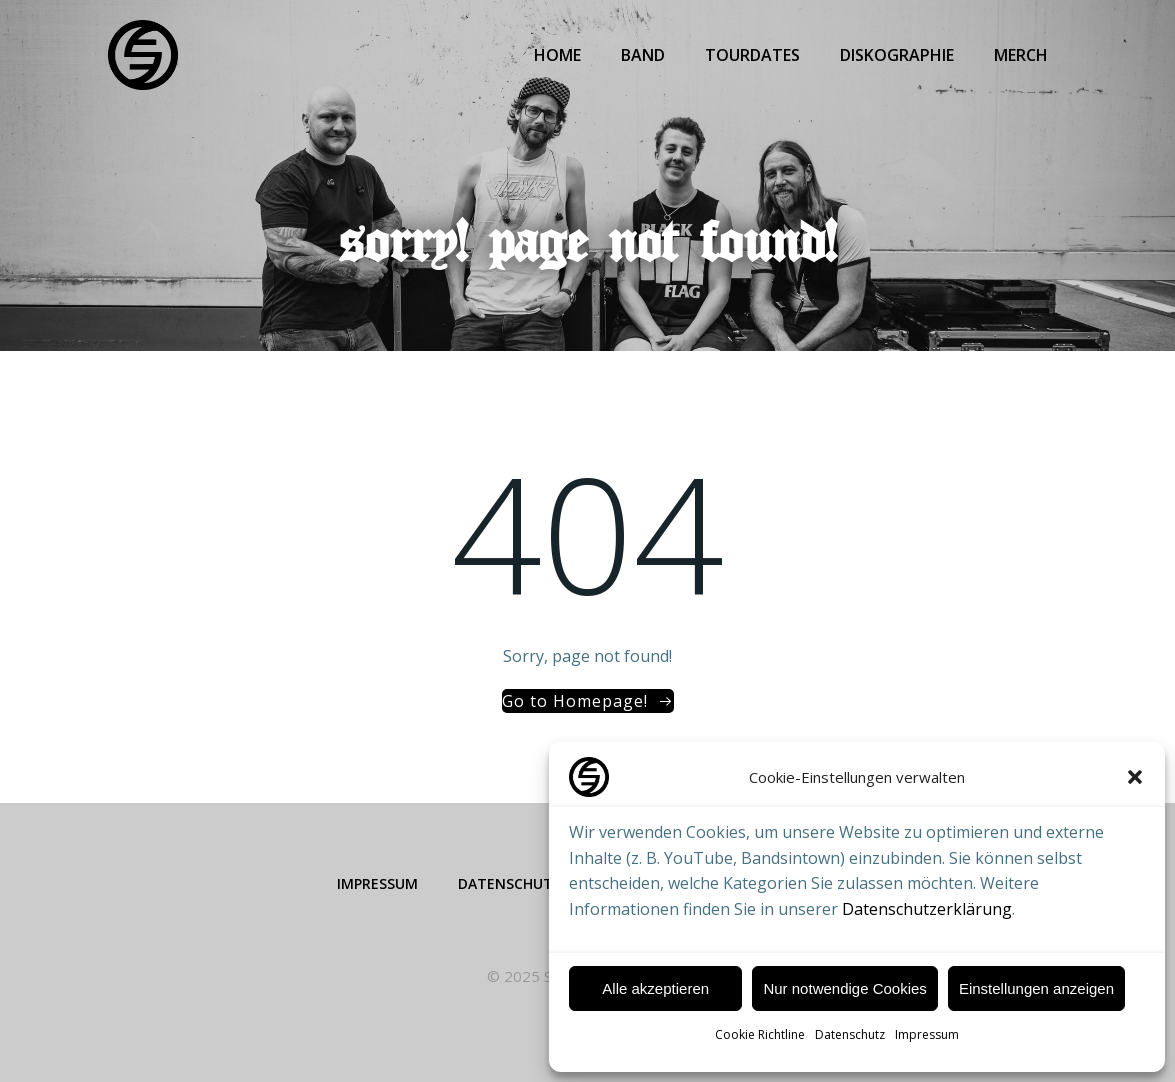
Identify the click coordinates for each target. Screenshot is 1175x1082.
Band (643, 55)
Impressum (927, 1034)
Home (557, 55)
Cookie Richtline (760, 1034)
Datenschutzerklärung (927, 909)
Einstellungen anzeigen (1036, 988)
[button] (1135, 777)
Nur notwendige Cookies (844, 988)
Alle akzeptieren (655, 988)
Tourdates (752, 55)
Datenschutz (850, 1034)
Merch (1021, 55)
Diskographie (897, 55)
